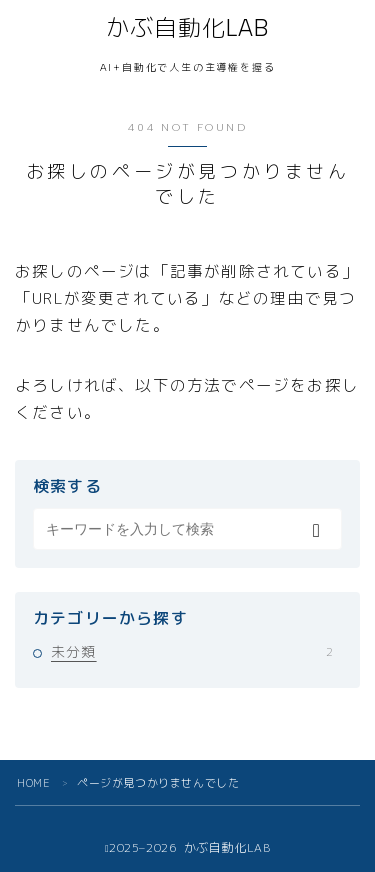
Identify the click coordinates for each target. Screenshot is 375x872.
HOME (33, 783)
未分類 (192, 651)
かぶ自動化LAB (187, 28)
